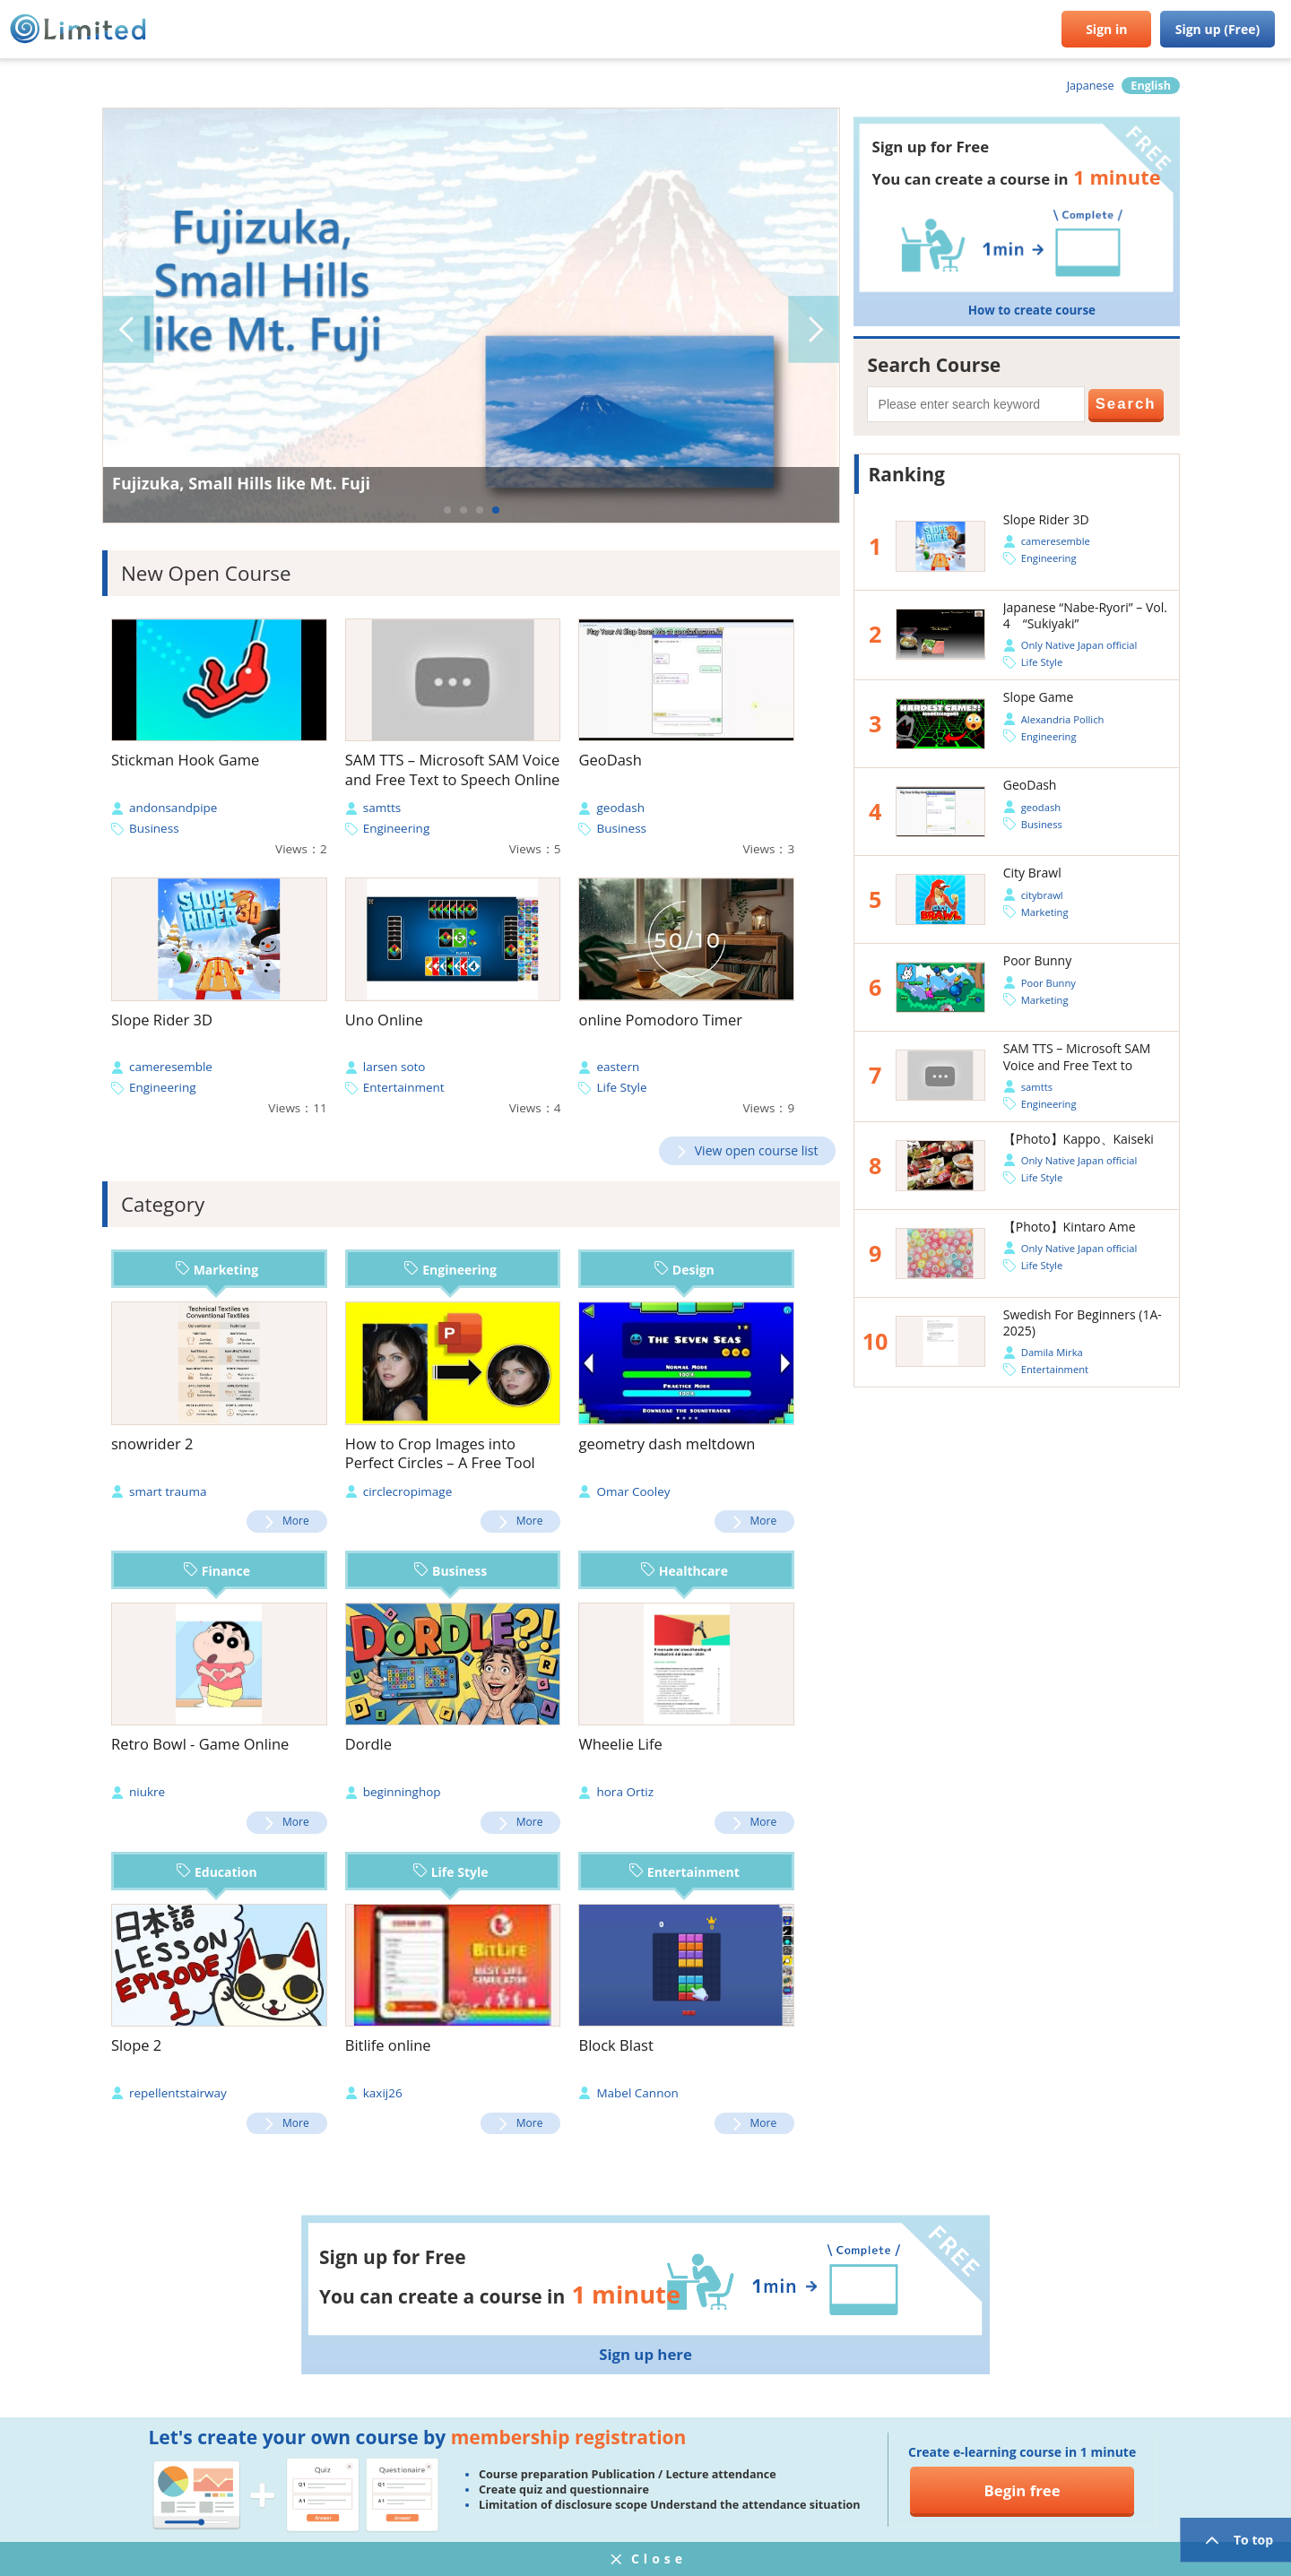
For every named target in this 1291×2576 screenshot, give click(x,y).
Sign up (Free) (1218, 29)
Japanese (1090, 85)
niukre (147, 1792)
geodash (620, 808)
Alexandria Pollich (1063, 719)
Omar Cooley (633, 1491)
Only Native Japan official (1079, 645)
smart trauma (167, 1491)
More (295, 1520)
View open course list (757, 1150)
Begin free (1022, 2490)
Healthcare (684, 1570)
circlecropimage (408, 1491)
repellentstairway (178, 2093)
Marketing (217, 1269)
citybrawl (1042, 895)
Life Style (621, 1087)
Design (684, 1269)
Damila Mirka (1052, 1352)
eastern (617, 1067)
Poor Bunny (1048, 983)
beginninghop (402, 1792)
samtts (382, 808)
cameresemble (170, 1067)
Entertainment (404, 1087)
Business (154, 828)
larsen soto (394, 1067)
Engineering (396, 828)
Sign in (1106, 29)
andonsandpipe (173, 808)
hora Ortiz (625, 1792)
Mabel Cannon (637, 2093)
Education (217, 1871)
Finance (217, 1570)
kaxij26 (383, 2093)
